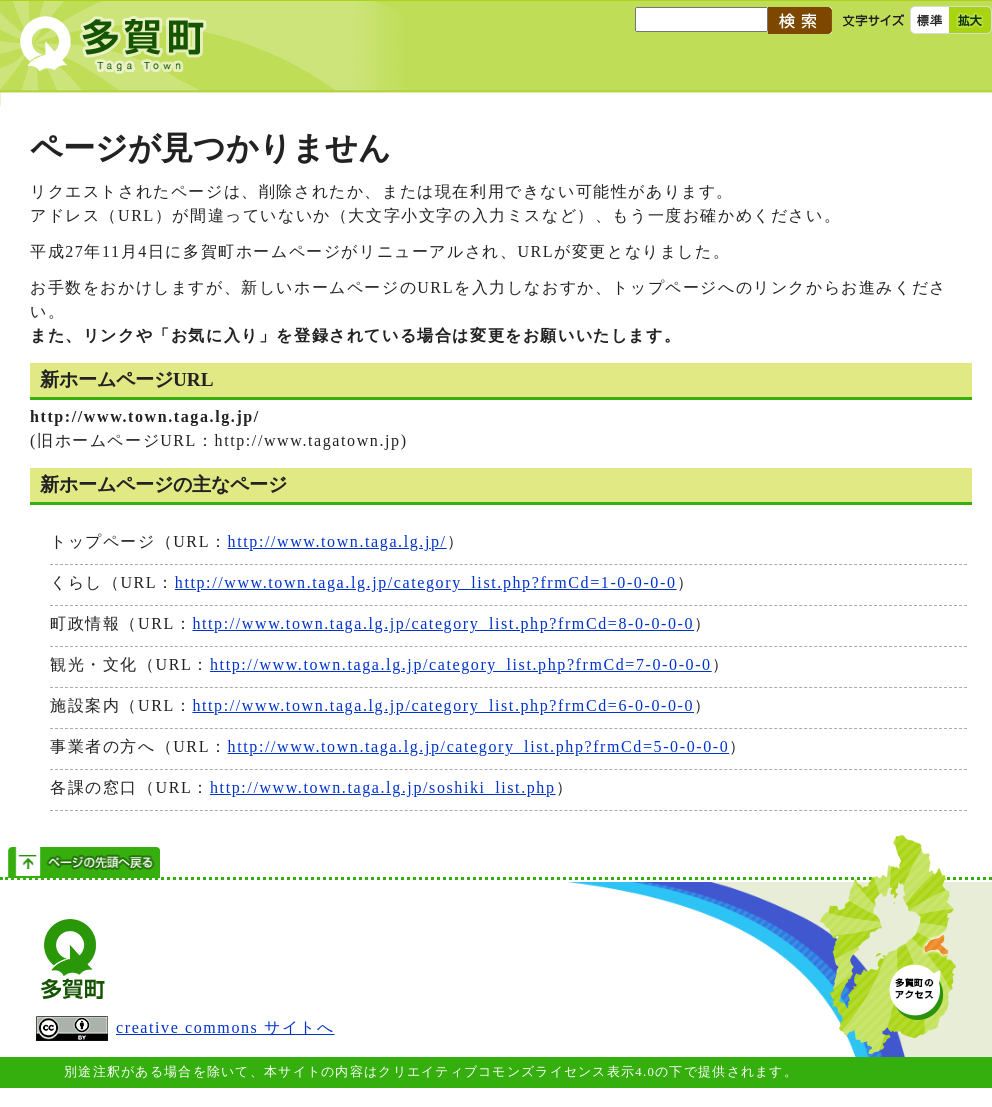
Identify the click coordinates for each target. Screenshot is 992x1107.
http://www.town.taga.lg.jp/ (337, 541)
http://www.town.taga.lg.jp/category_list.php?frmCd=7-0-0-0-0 (461, 664)
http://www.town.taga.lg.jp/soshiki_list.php (383, 787)
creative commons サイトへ (185, 1028)
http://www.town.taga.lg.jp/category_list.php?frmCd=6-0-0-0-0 (443, 705)
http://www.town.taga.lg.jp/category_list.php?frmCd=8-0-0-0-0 (443, 623)
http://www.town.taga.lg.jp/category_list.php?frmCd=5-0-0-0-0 (479, 746)
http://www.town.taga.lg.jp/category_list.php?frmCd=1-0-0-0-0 (426, 582)
